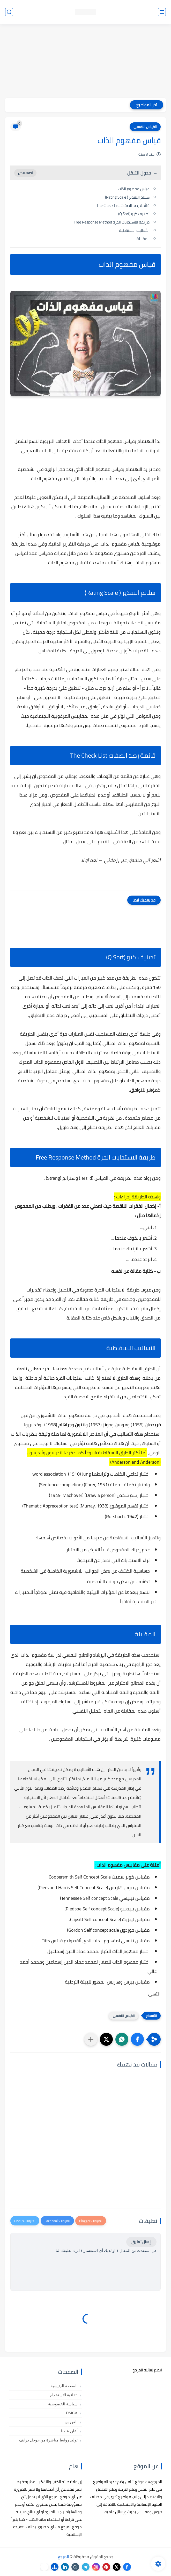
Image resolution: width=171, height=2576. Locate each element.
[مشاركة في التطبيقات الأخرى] (90, 2039)
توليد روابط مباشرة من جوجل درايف (48, 2440)
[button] (137, 2039)
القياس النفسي (145, 126)
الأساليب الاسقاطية (134, 230)
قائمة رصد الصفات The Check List (123, 205)
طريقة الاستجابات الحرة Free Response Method (112, 222)
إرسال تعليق (141, 2242)
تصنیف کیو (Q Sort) (134, 214)
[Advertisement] (85, 61)
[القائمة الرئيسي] (162, 12)
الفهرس (71, 2422)
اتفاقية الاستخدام (64, 2395)
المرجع (63, 2556)
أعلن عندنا (69, 2431)
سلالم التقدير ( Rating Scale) (127, 197)
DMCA (71, 2413)
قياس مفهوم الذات (134, 189)
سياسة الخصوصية (63, 2404)
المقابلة (143, 238)
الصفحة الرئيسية (64, 2386)
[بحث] (9, 12)
